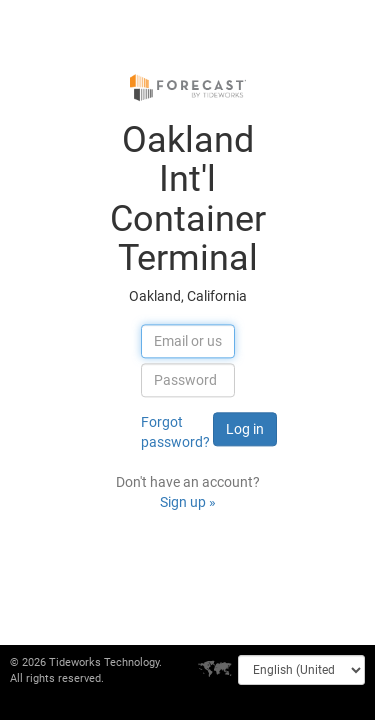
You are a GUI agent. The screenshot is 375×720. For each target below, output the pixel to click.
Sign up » (188, 503)
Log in (245, 430)
